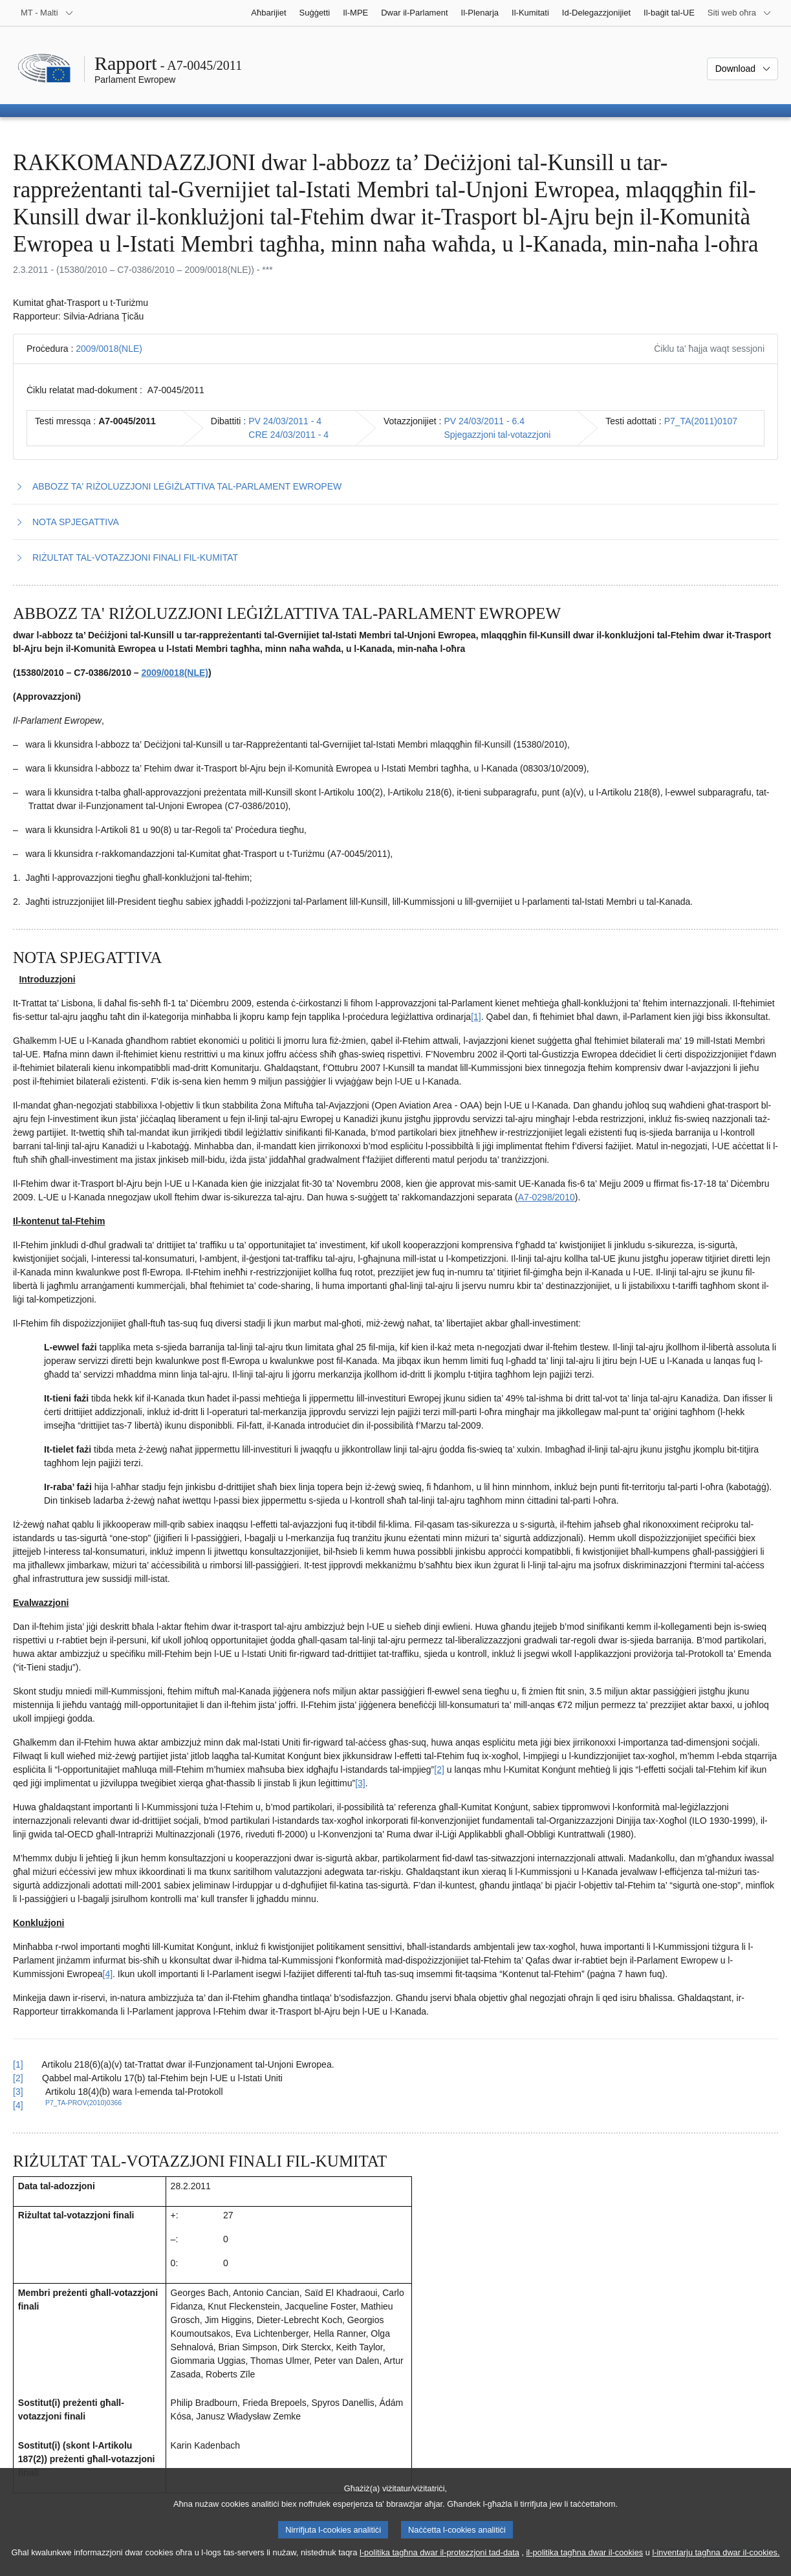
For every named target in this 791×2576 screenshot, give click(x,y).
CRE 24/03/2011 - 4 (288, 434)
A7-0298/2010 (546, 1197)
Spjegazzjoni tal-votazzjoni (497, 434)
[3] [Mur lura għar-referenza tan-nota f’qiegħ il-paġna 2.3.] (18, 2091)
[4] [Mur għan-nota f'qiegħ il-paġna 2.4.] (108, 1974)
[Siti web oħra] (739, 13)
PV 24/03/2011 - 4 (284, 421)
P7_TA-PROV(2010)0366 (83, 2102)
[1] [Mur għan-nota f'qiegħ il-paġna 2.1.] (476, 1017)
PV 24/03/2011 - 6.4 (484, 421)
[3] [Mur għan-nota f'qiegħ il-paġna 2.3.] (360, 1783)
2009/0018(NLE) (109, 348)
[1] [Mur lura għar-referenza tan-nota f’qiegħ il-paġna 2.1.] (18, 2064)
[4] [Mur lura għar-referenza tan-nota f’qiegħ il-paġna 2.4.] (18, 2105)
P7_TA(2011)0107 (700, 421)
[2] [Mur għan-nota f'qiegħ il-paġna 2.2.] (439, 1769)
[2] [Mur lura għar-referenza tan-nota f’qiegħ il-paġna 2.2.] (18, 2078)
